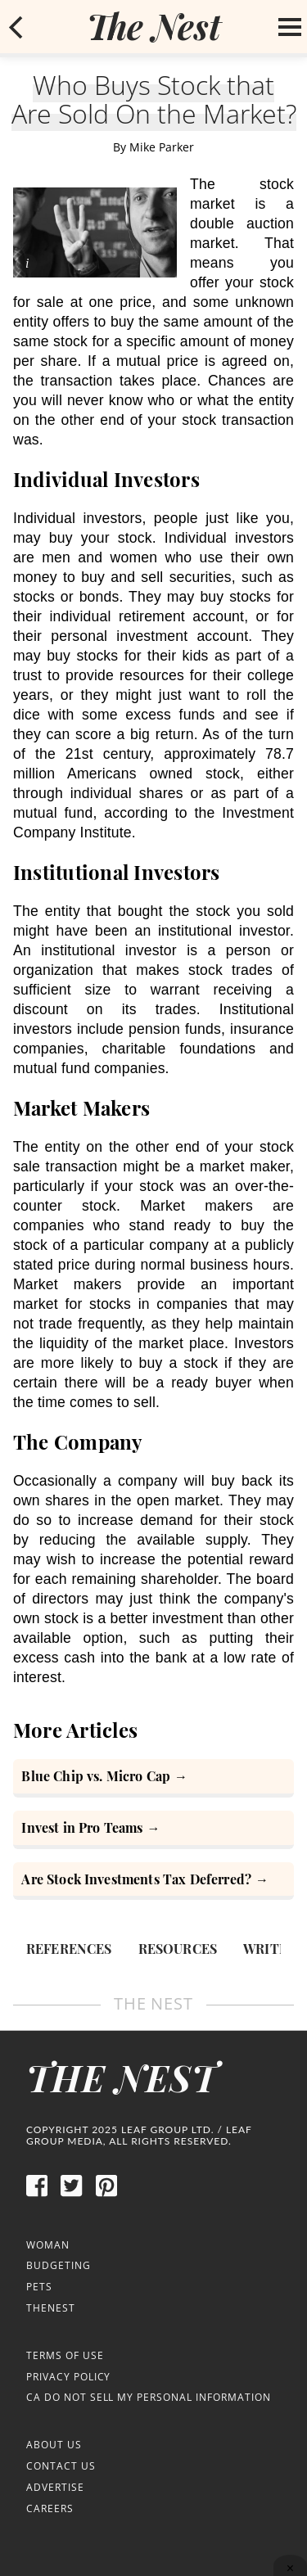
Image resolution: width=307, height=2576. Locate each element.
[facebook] (36, 2194)
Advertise (55, 2487)
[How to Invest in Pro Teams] (153, 1830)
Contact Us (61, 2466)
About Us (54, 2445)
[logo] (154, 26)
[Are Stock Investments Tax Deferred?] (153, 1881)
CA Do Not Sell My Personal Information (148, 2397)
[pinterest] (106, 2194)
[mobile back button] (16, 27)
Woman (48, 2245)
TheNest (50, 2308)
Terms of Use (65, 2355)
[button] (16, 27)
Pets (39, 2287)
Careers (50, 2508)
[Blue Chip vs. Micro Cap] (153, 1778)
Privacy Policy (68, 2377)
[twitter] (71, 2194)
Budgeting (58, 2265)
